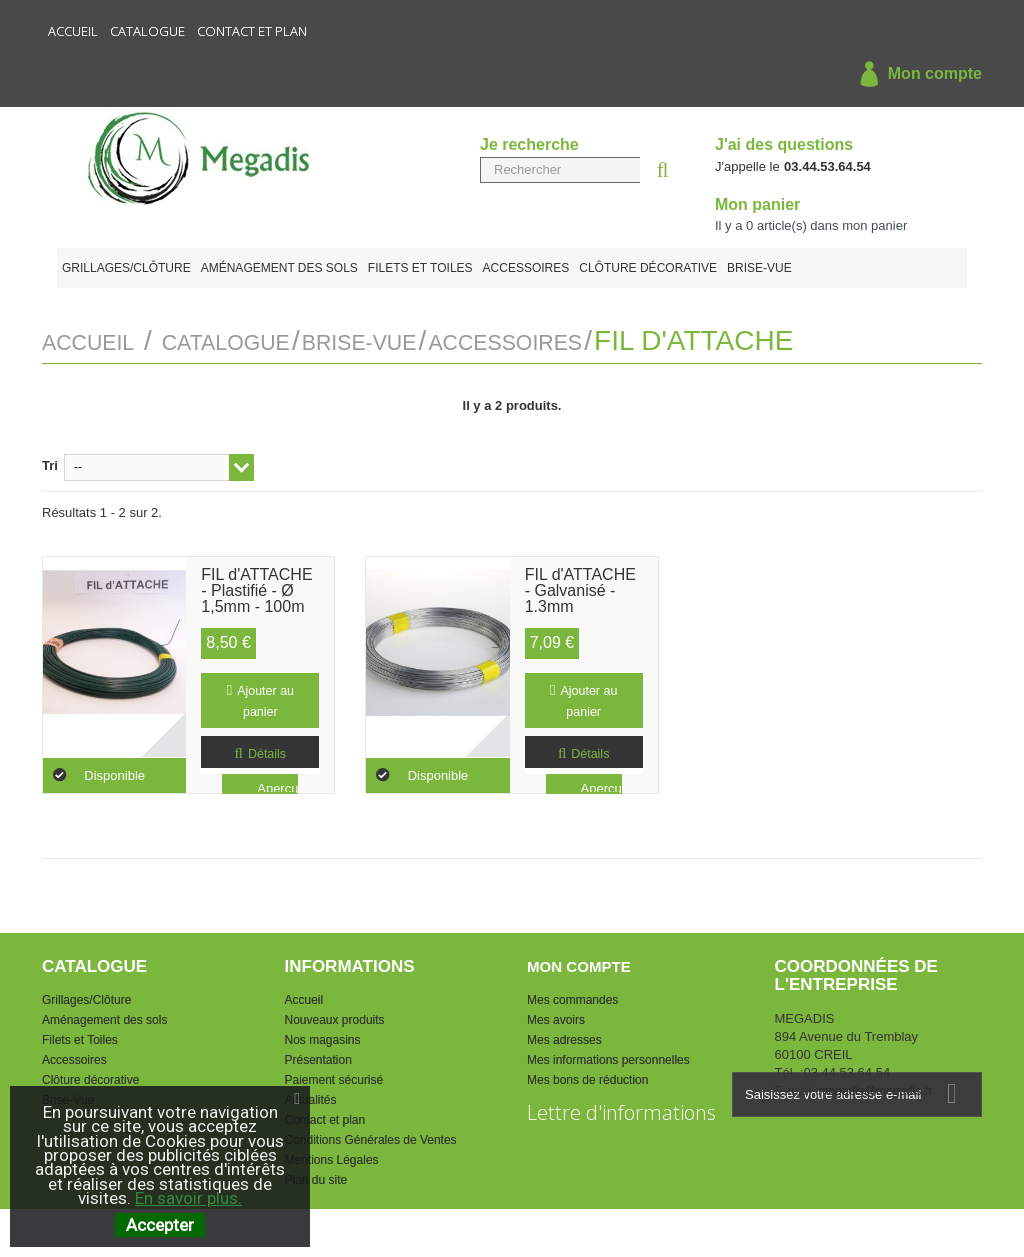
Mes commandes (572, 997)
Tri (50, 462)
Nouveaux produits (335, 1017)
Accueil (73, 31)
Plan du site (316, 1177)
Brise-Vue (759, 268)
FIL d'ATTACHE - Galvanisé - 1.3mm (580, 582)
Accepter (160, 1225)
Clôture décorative (648, 268)
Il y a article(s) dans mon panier (811, 225)
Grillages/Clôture (126, 268)
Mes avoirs (556, 1017)
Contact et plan (252, 31)
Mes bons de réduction (587, 1077)
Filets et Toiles (420, 268)
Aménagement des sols (279, 268)
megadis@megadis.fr (876, 1088)
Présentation (318, 1057)
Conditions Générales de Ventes (371, 1137)
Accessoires (526, 268)
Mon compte (916, 74)
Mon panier (757, 204)
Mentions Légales (332, 1157)
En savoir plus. (188, 1198)
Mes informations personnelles (608, 1057)
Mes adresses (564, 1037)
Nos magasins (323, 1037)
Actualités (311, 1097)
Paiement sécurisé (334, 1077)
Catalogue (147, 31)
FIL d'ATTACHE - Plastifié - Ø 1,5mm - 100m (256, 582)
